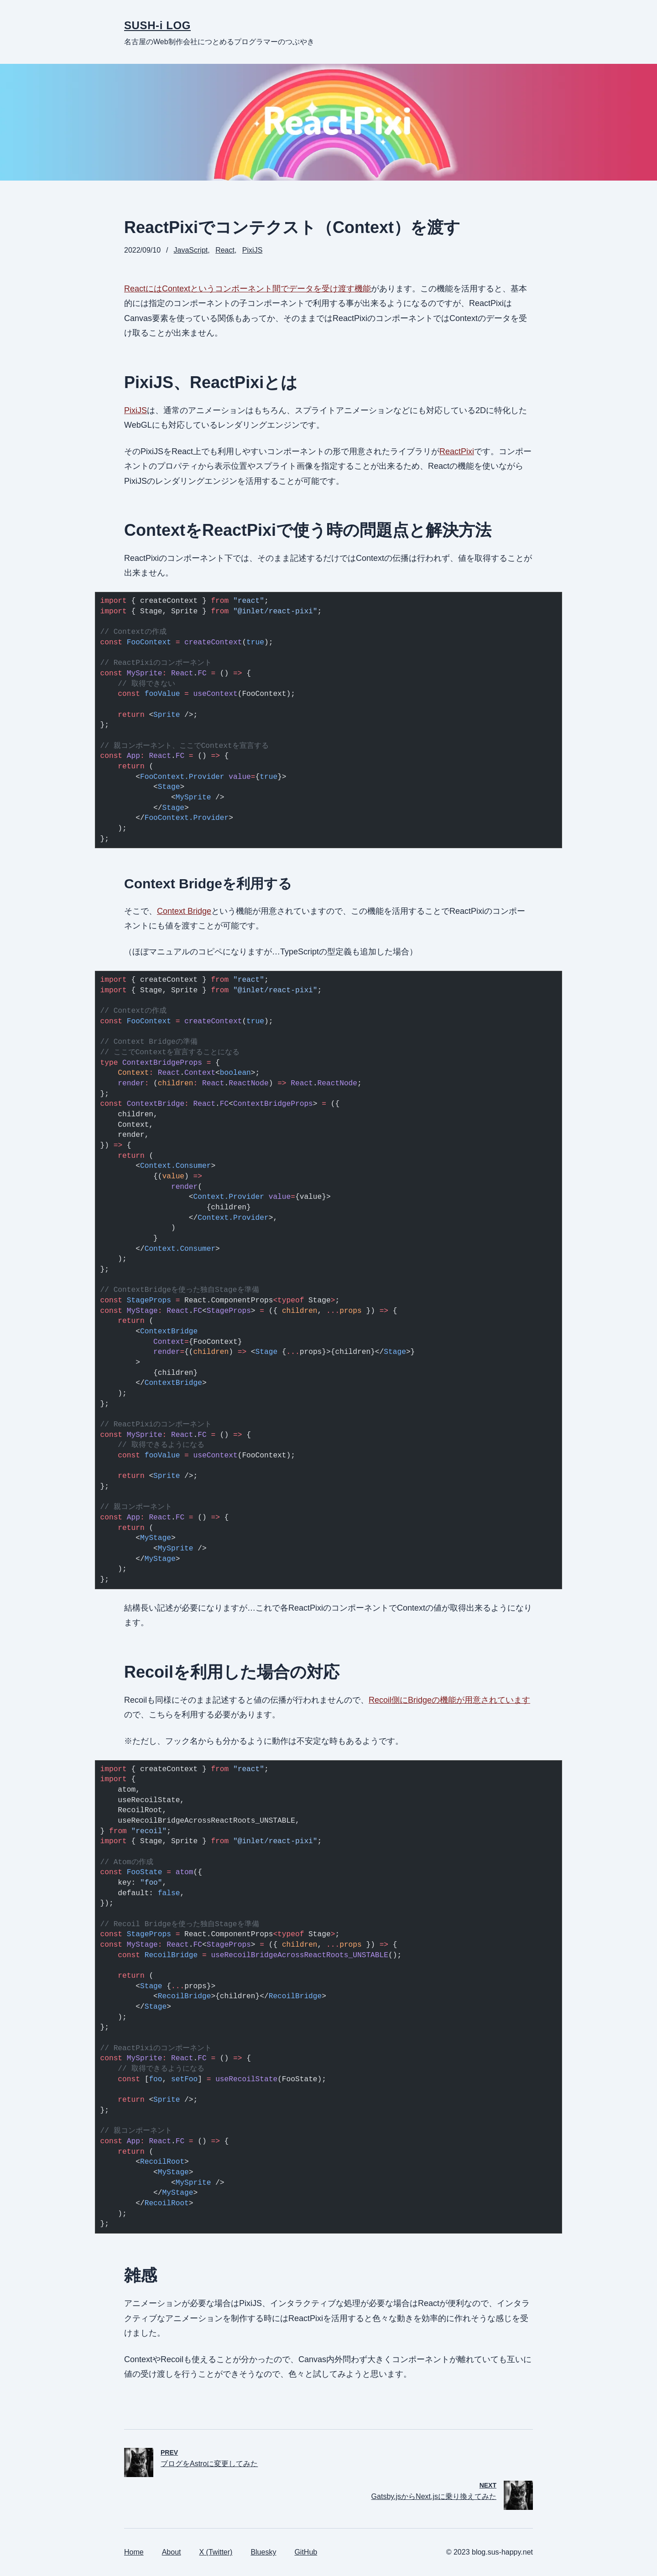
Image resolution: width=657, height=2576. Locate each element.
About (171, 2552)
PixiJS (252, 250)
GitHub (305, 2552)
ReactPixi (456, 451)
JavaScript (191, 250)
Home (134, 2552)
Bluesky (263, 2552)
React (225, 250)
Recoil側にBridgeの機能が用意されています (449, 1700)
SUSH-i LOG (157, 25)
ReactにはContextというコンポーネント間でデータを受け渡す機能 (247, 288)
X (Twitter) (216, 2552)
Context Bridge (184, 911)
